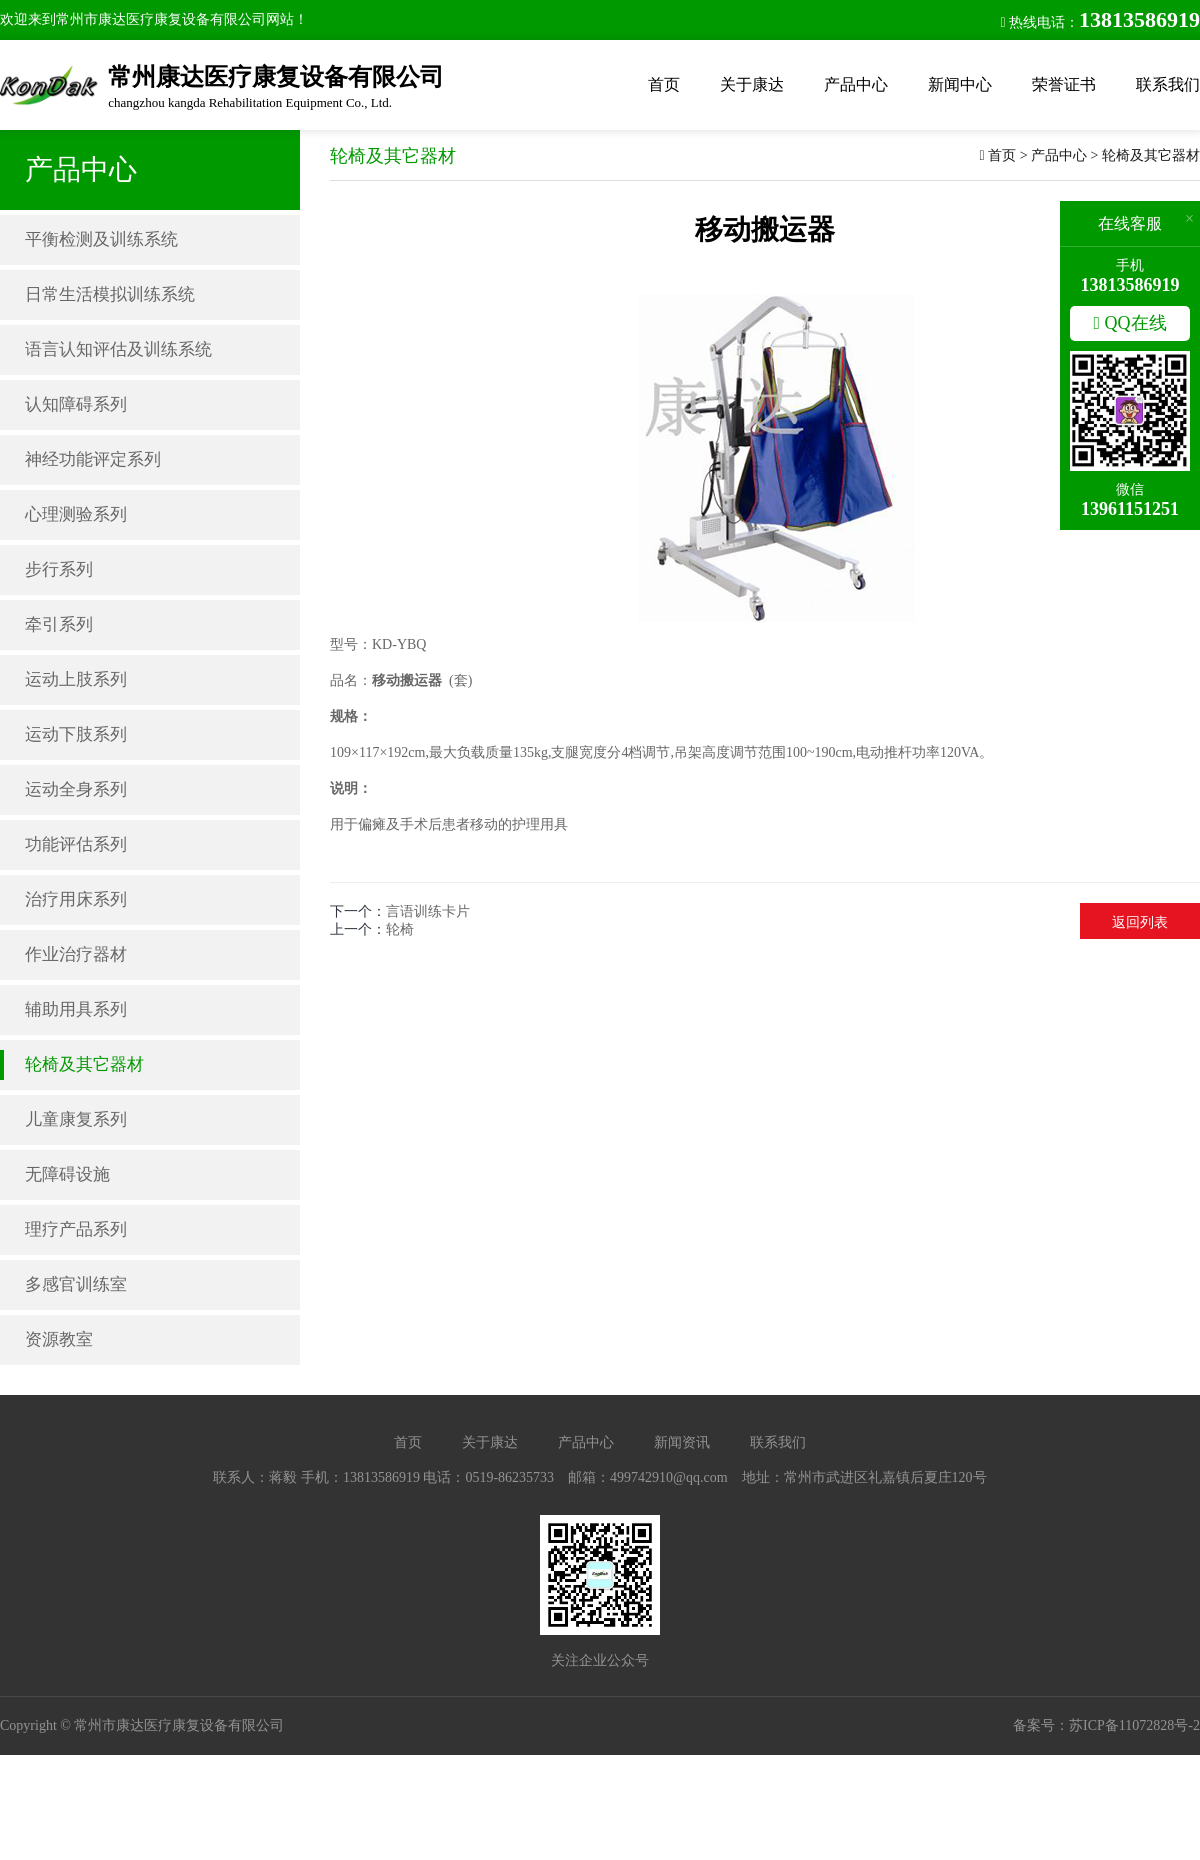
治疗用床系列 (76, 899)
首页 (664, 84)
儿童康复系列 (76, 1119)
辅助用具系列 (76, 1009)
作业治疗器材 (76, 954)
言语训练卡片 (428, 911)
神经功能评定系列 (93, 459)
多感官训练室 (76, 1284)
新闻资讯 (682, 1442)
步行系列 (59, 569)
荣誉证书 (1064, 84)
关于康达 (752, 84)
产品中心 (856, 84)
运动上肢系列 (76, 679)
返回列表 (1140, 922)
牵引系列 (59, 624)
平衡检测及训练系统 (101, 239)
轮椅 (400, 929)
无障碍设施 (67, 1174)
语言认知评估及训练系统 (118, 349)
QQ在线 (1129, 323)
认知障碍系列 (76, 404)
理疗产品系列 (76, 1229)
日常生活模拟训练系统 (110, 294)
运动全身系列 (76, 789)
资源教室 (59, 1339)
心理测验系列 (76, 514)
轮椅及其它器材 (84, 1064)
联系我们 (1168, 84)
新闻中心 (960, 84)
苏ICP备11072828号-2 (1134, 1725)
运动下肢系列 (76, 734)
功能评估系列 (76, 844)
